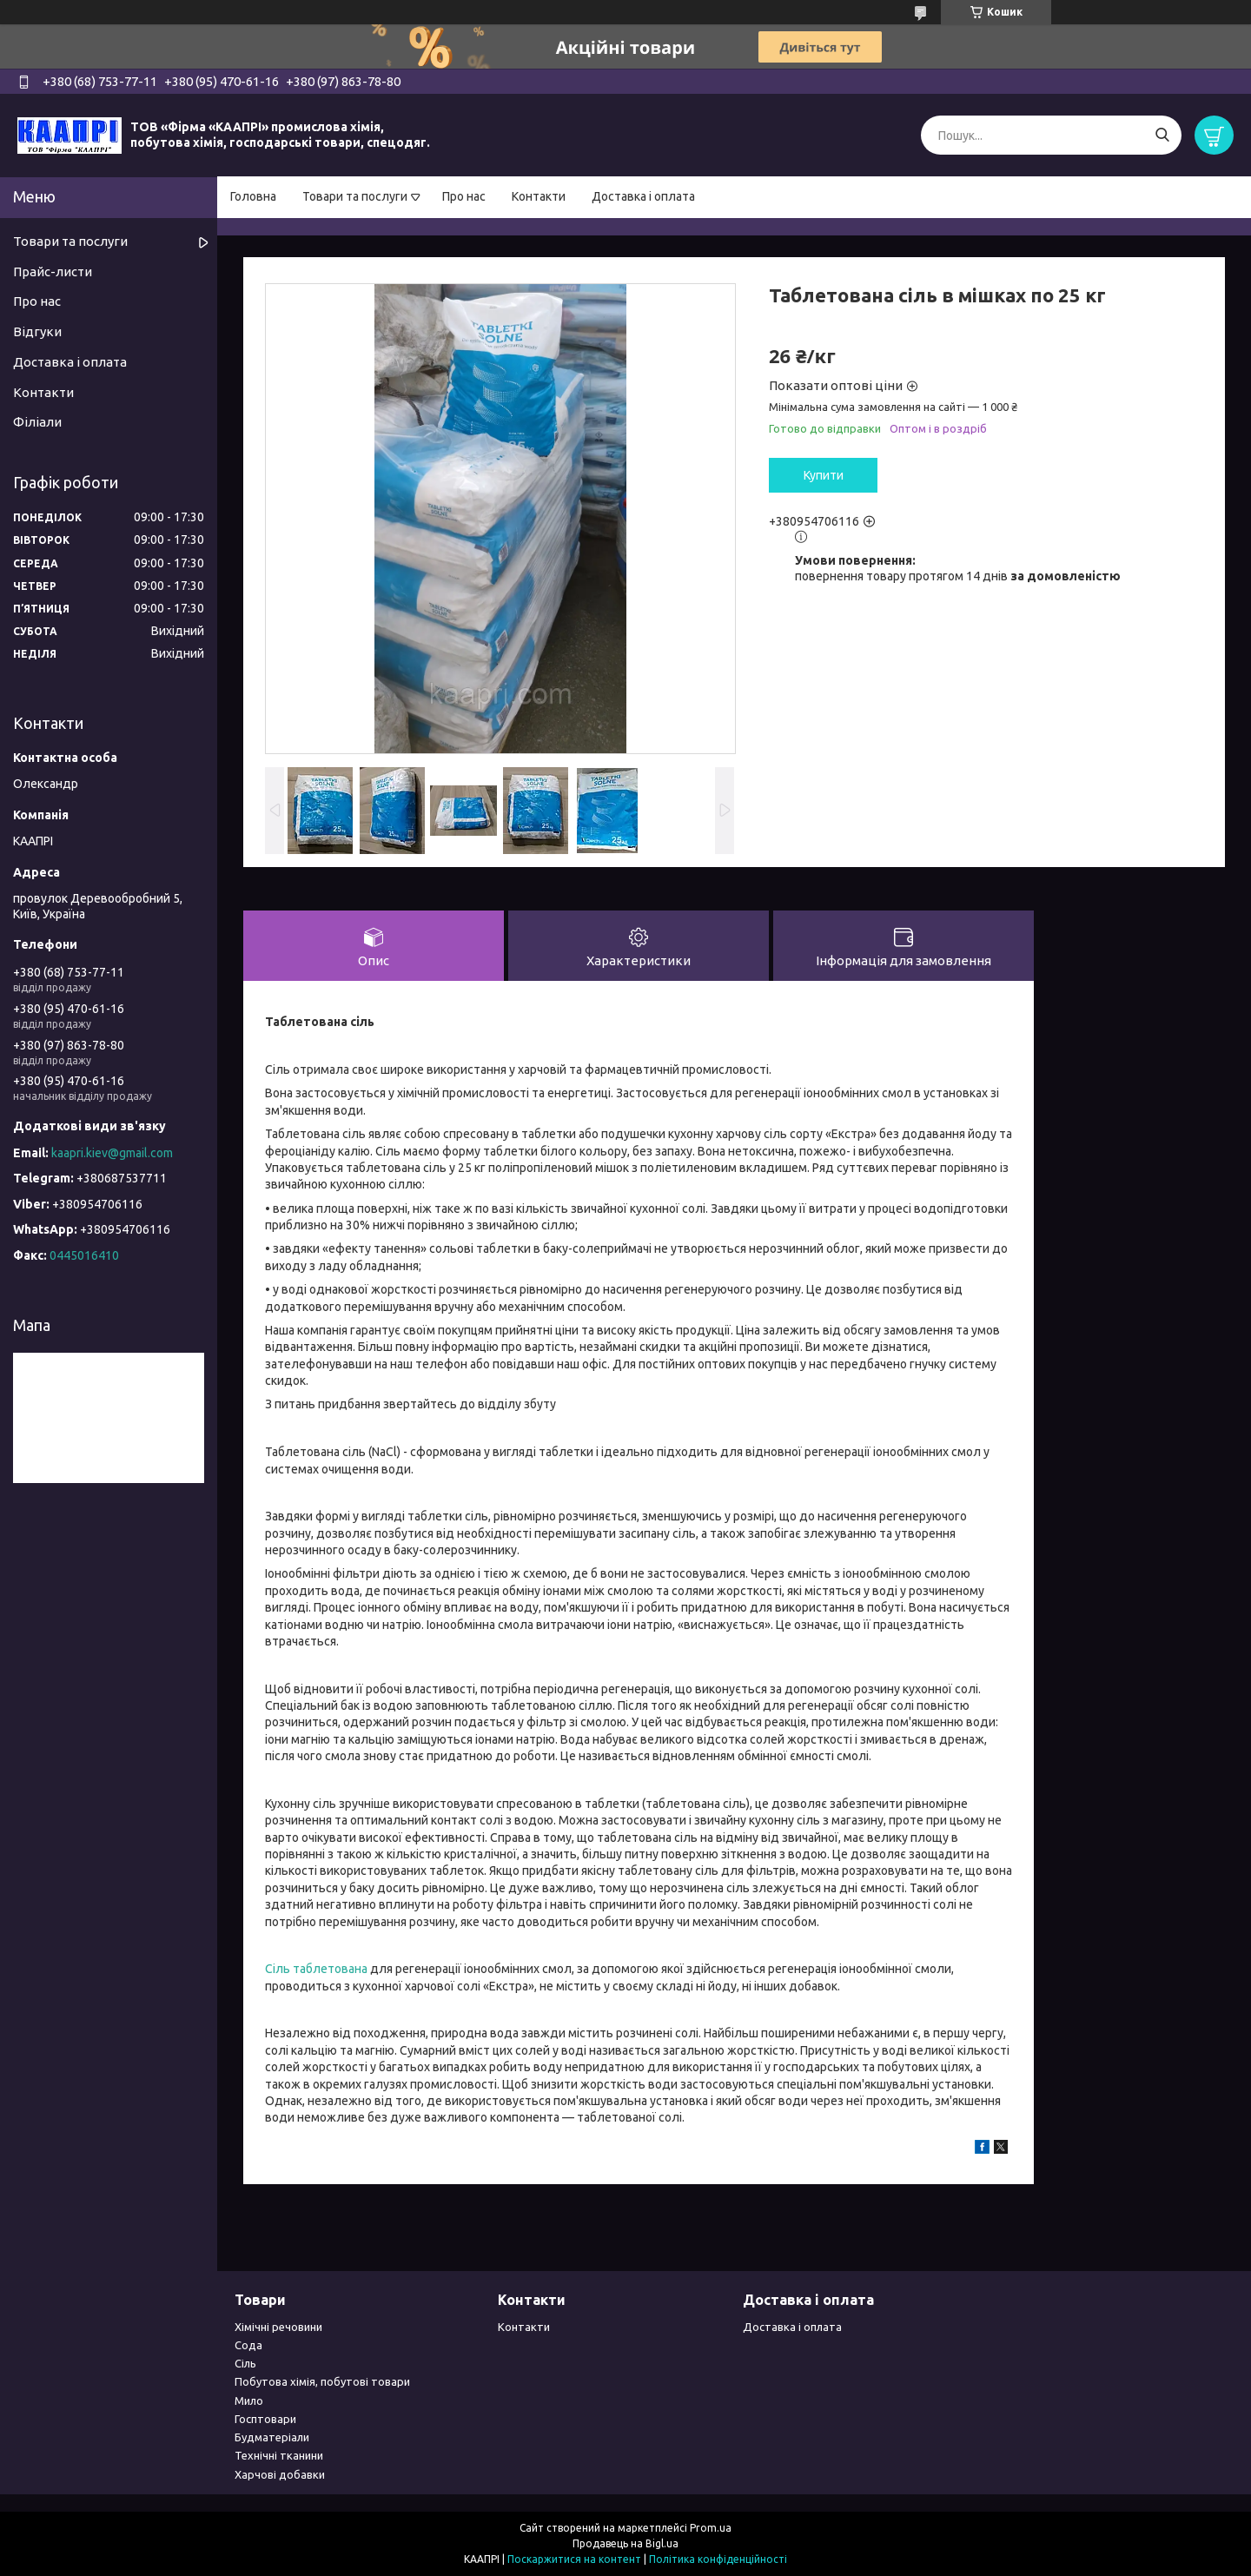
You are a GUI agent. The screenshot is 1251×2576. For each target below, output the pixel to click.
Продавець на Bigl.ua (625, 2543)
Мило (249, 2400)
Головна (253, 196)
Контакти (539, 196)
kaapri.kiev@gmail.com (112, 1153)
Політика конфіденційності (718, 2559)
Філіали (37, 421)
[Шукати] (1162, 135)
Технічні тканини (279, 2455)
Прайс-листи (52, 271)
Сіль (245, 2363)
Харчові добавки (280, 2474)
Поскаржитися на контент (574, 2559)
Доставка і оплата (643, 196)
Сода (248, 2345)
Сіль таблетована (316, 1969)
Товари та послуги (354, 196)
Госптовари (265, 2419)
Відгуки (37, 331)
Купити (824, 475)
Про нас (464, 196)
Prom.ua (710, 2527)
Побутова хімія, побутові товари (322, 2381)
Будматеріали (272, 2437)
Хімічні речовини (278, 2327)
